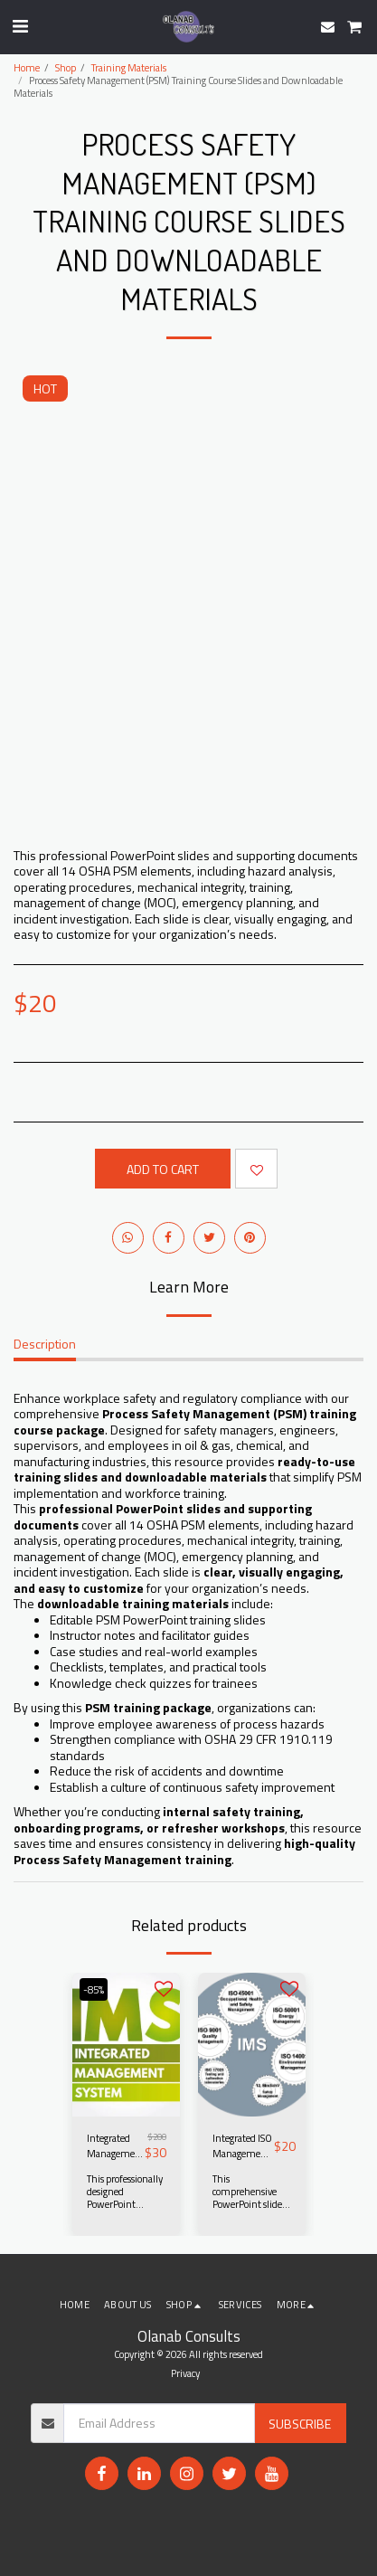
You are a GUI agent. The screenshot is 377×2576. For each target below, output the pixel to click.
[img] (126, 2045)
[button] (20, 25)
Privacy (185, 2373)
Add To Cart (163, 1169)
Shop (65, 67)
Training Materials (128, 67)
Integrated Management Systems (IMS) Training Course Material (116, 2146)
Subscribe (300, 2423)
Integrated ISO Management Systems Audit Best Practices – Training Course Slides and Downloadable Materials (243, 2146)
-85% (93, 1989)
